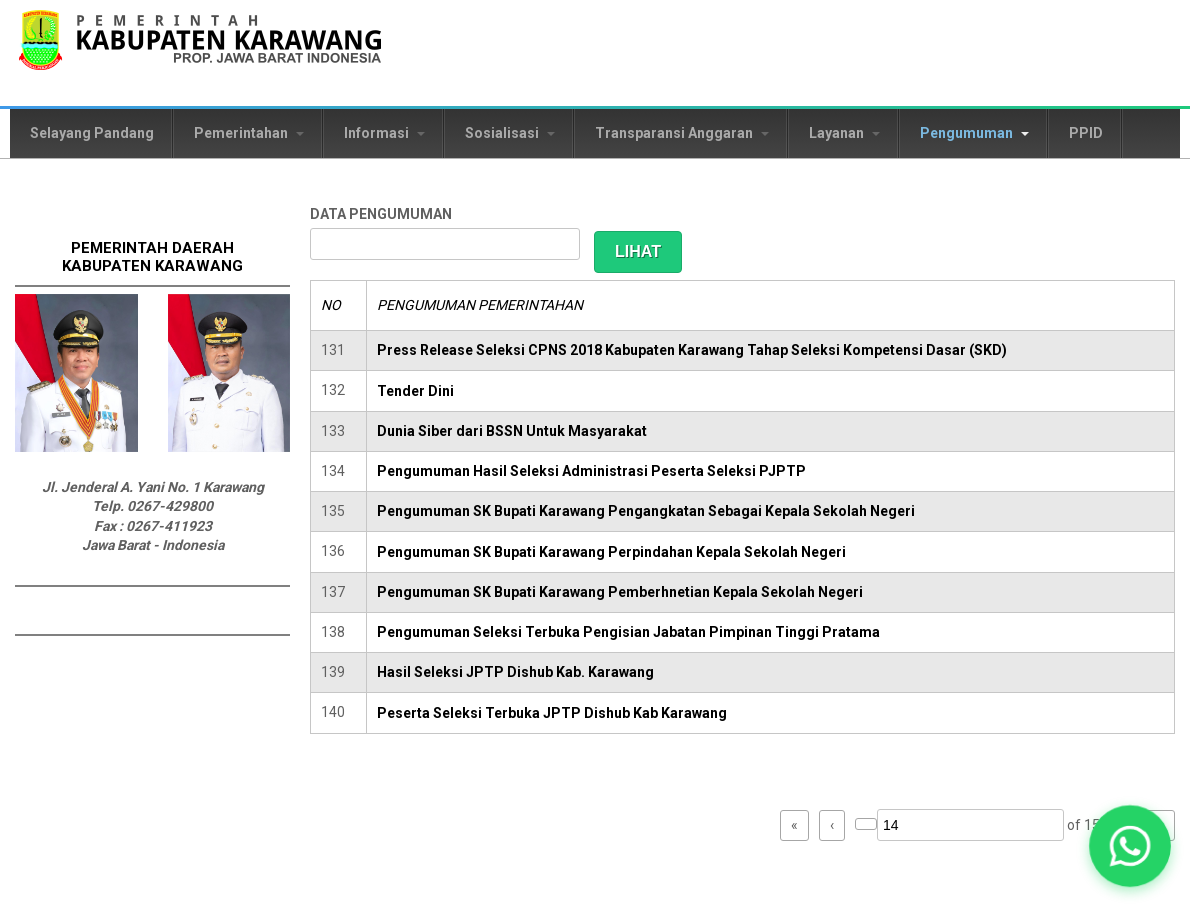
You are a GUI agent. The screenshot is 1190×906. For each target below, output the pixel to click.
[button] (1130, 846)
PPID (1086, 133)
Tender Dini (415, 391)
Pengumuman (974, 133)
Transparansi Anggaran (682, 133)
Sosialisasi (510, 133)
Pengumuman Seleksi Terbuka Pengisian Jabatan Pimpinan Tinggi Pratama (628, 632)
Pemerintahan (249, 133)
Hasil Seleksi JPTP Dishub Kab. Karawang (515, 672)
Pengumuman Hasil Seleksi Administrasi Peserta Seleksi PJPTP (591, 471)
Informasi (384, 133)
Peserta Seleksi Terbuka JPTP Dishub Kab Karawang (552, 713)
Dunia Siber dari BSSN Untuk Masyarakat (512, 431)
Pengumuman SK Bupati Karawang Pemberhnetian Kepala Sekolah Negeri (620, 592)
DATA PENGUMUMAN (381, 214)
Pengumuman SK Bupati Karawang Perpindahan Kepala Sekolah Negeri (611, 552)
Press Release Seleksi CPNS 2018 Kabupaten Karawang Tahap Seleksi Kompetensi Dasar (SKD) (692, 350)
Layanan (844, 133)
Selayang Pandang (92, 133)
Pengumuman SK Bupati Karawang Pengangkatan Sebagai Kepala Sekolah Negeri (646, 511)
